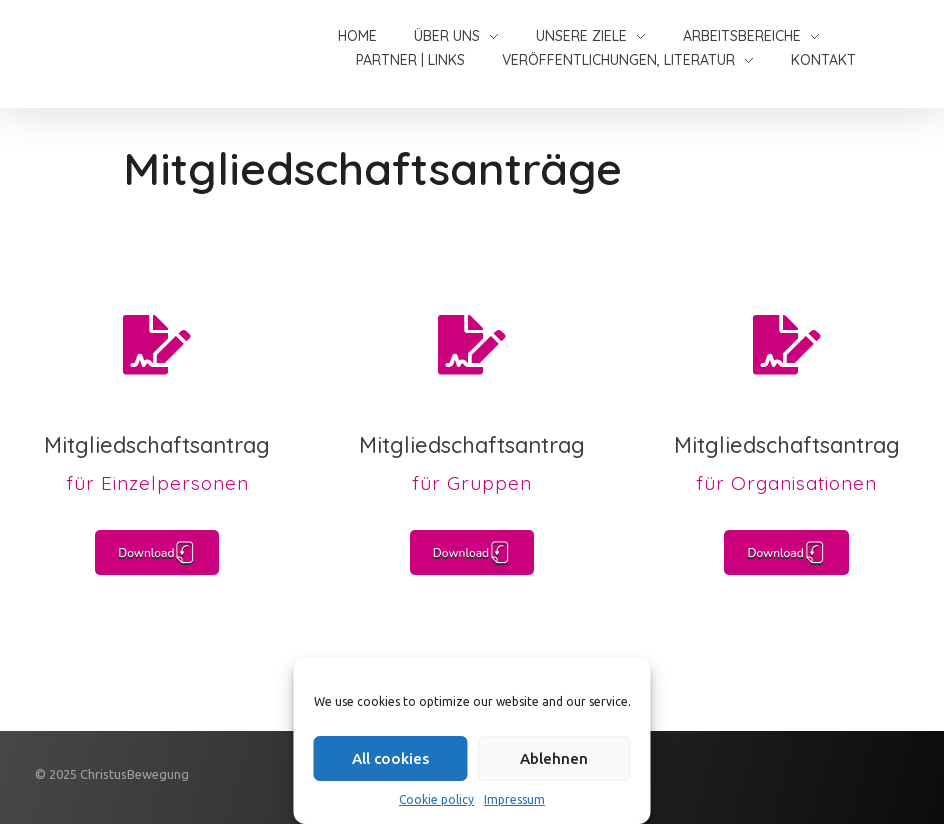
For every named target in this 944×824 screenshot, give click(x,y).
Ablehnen (554, 758)
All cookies (390, 758)
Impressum (514, 799)
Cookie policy (436, 799)
